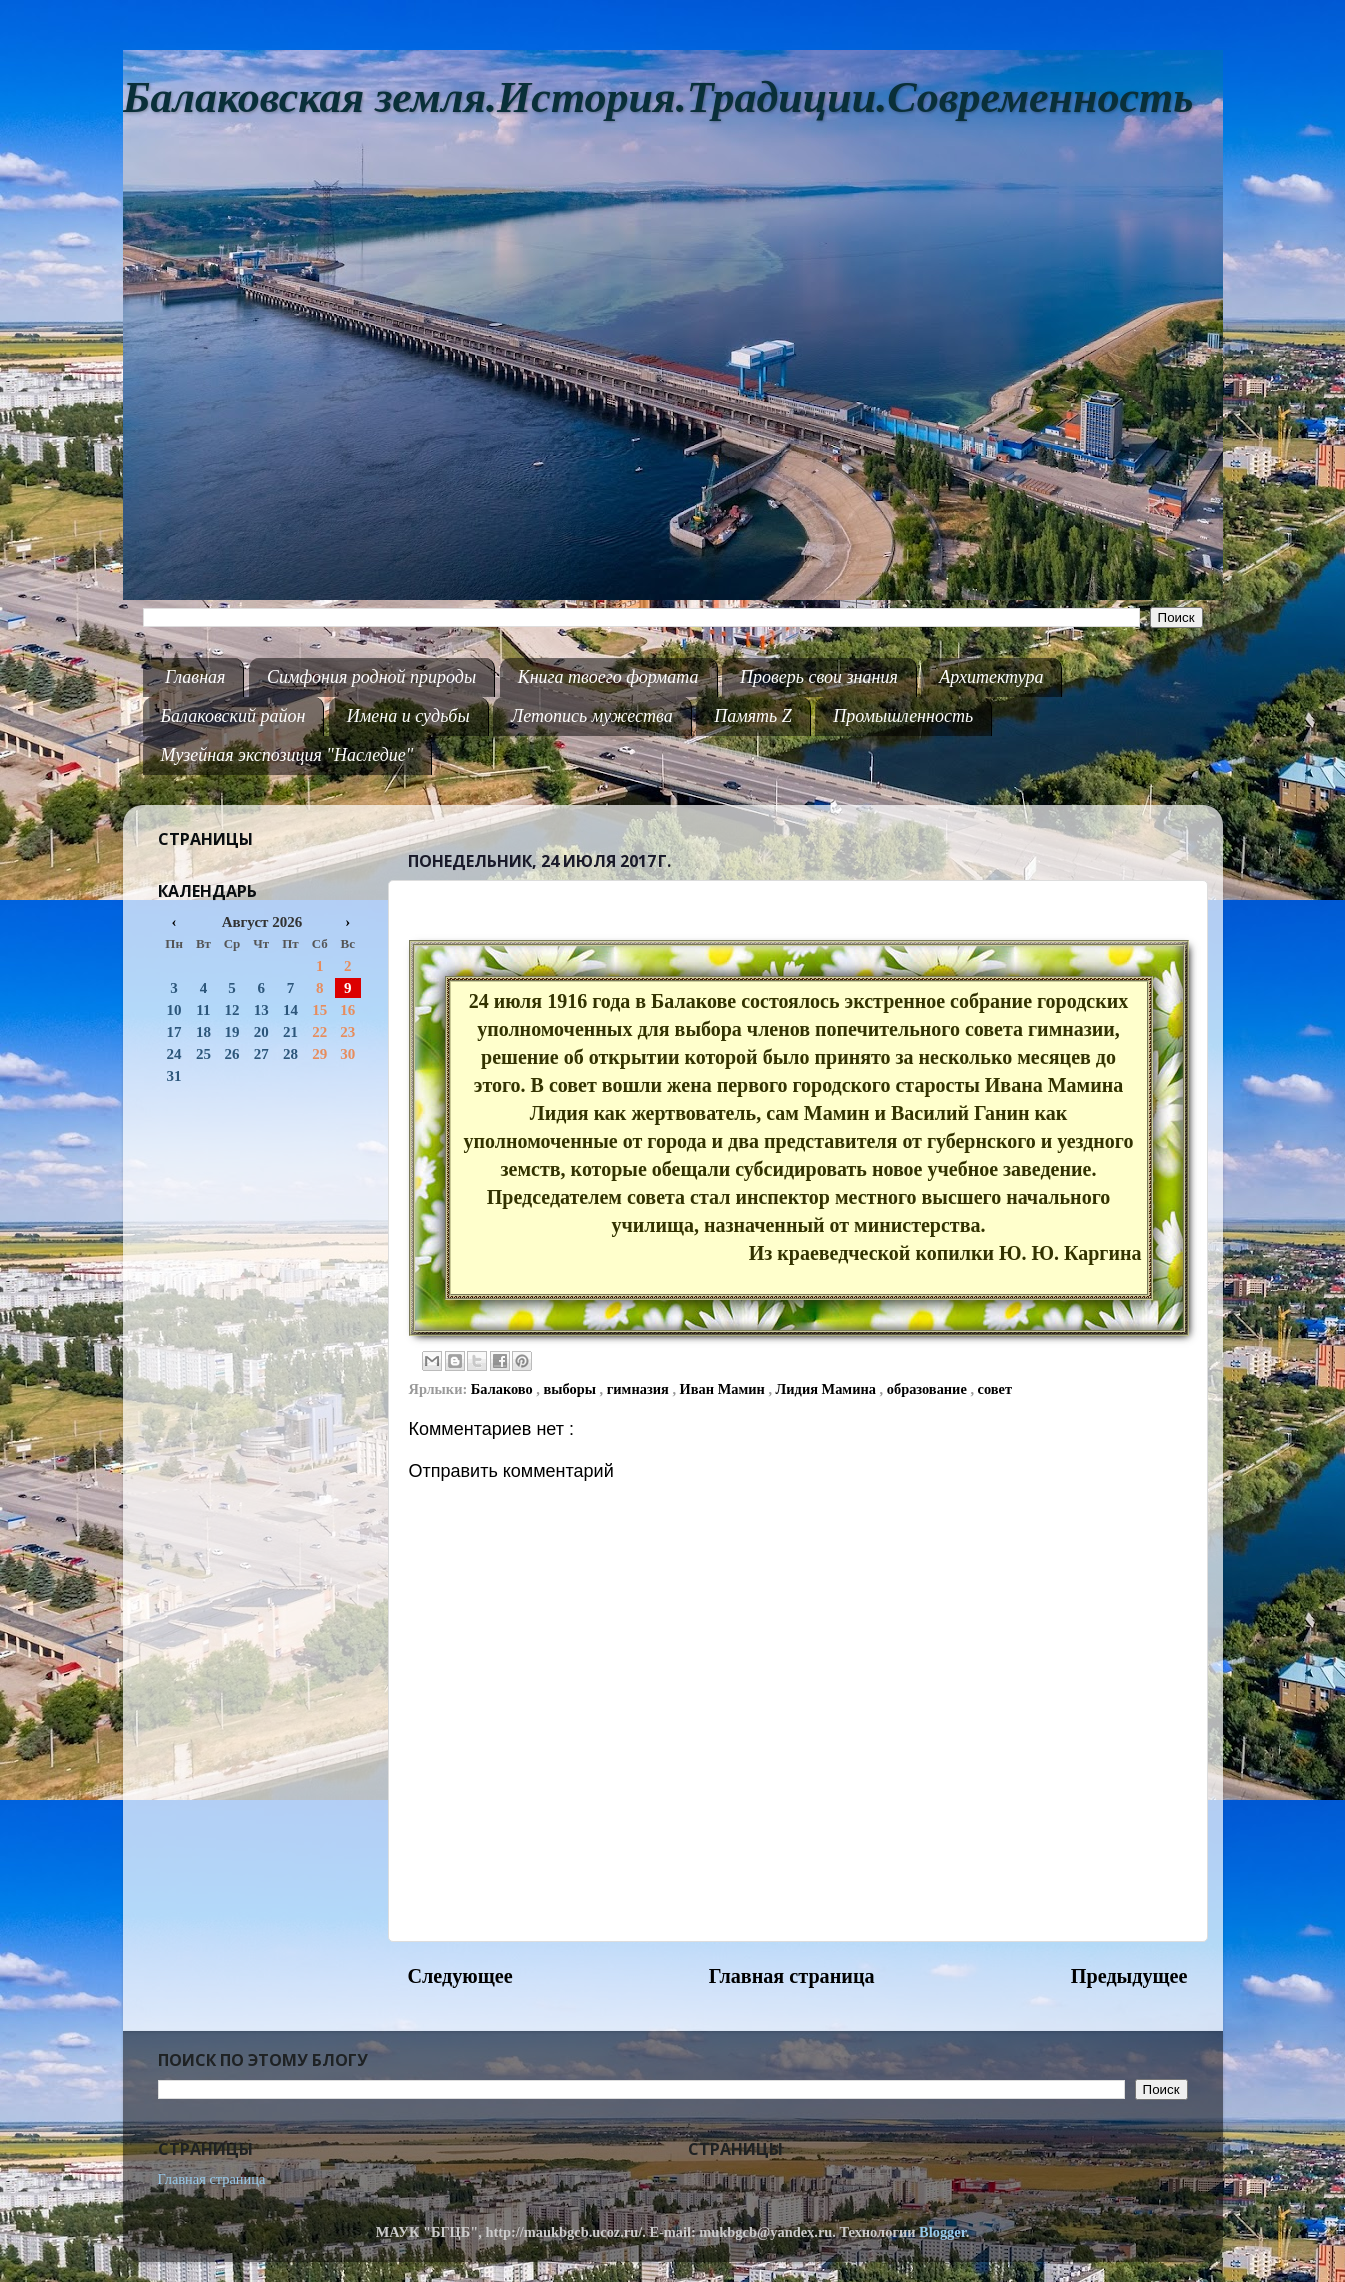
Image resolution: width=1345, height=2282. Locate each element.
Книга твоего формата (608, 677)
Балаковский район (233, 716)
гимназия (640, 1389)
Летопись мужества (592, 716)
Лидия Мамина (828, 1389)
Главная (195, 677)
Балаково (504, 1389)
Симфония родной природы (371, 677)
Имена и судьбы (408, 716)
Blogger (942, 2232)
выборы (572, 1389)
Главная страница (792, 1976)
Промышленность (903, 716)
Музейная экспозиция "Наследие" (287, 755)
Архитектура (991, 677)
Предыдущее (1129, 1976)
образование (929, 1389)
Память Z (753, 716)
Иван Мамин (724, 1389)
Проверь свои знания (819, 677)
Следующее (460, 1976)
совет (995, 1389)
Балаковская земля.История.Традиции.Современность (658, 97)
